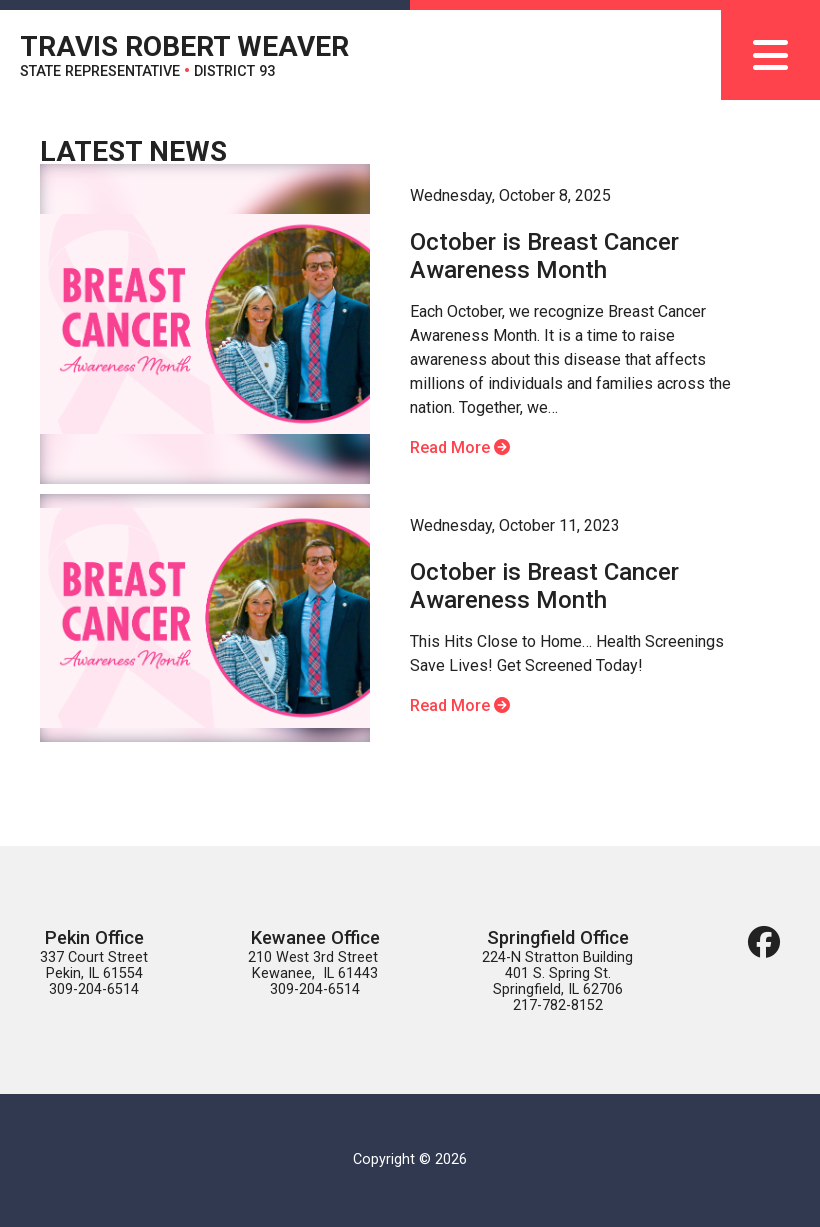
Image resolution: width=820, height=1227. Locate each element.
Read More (460, 447)
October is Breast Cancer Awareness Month (544, 256)
